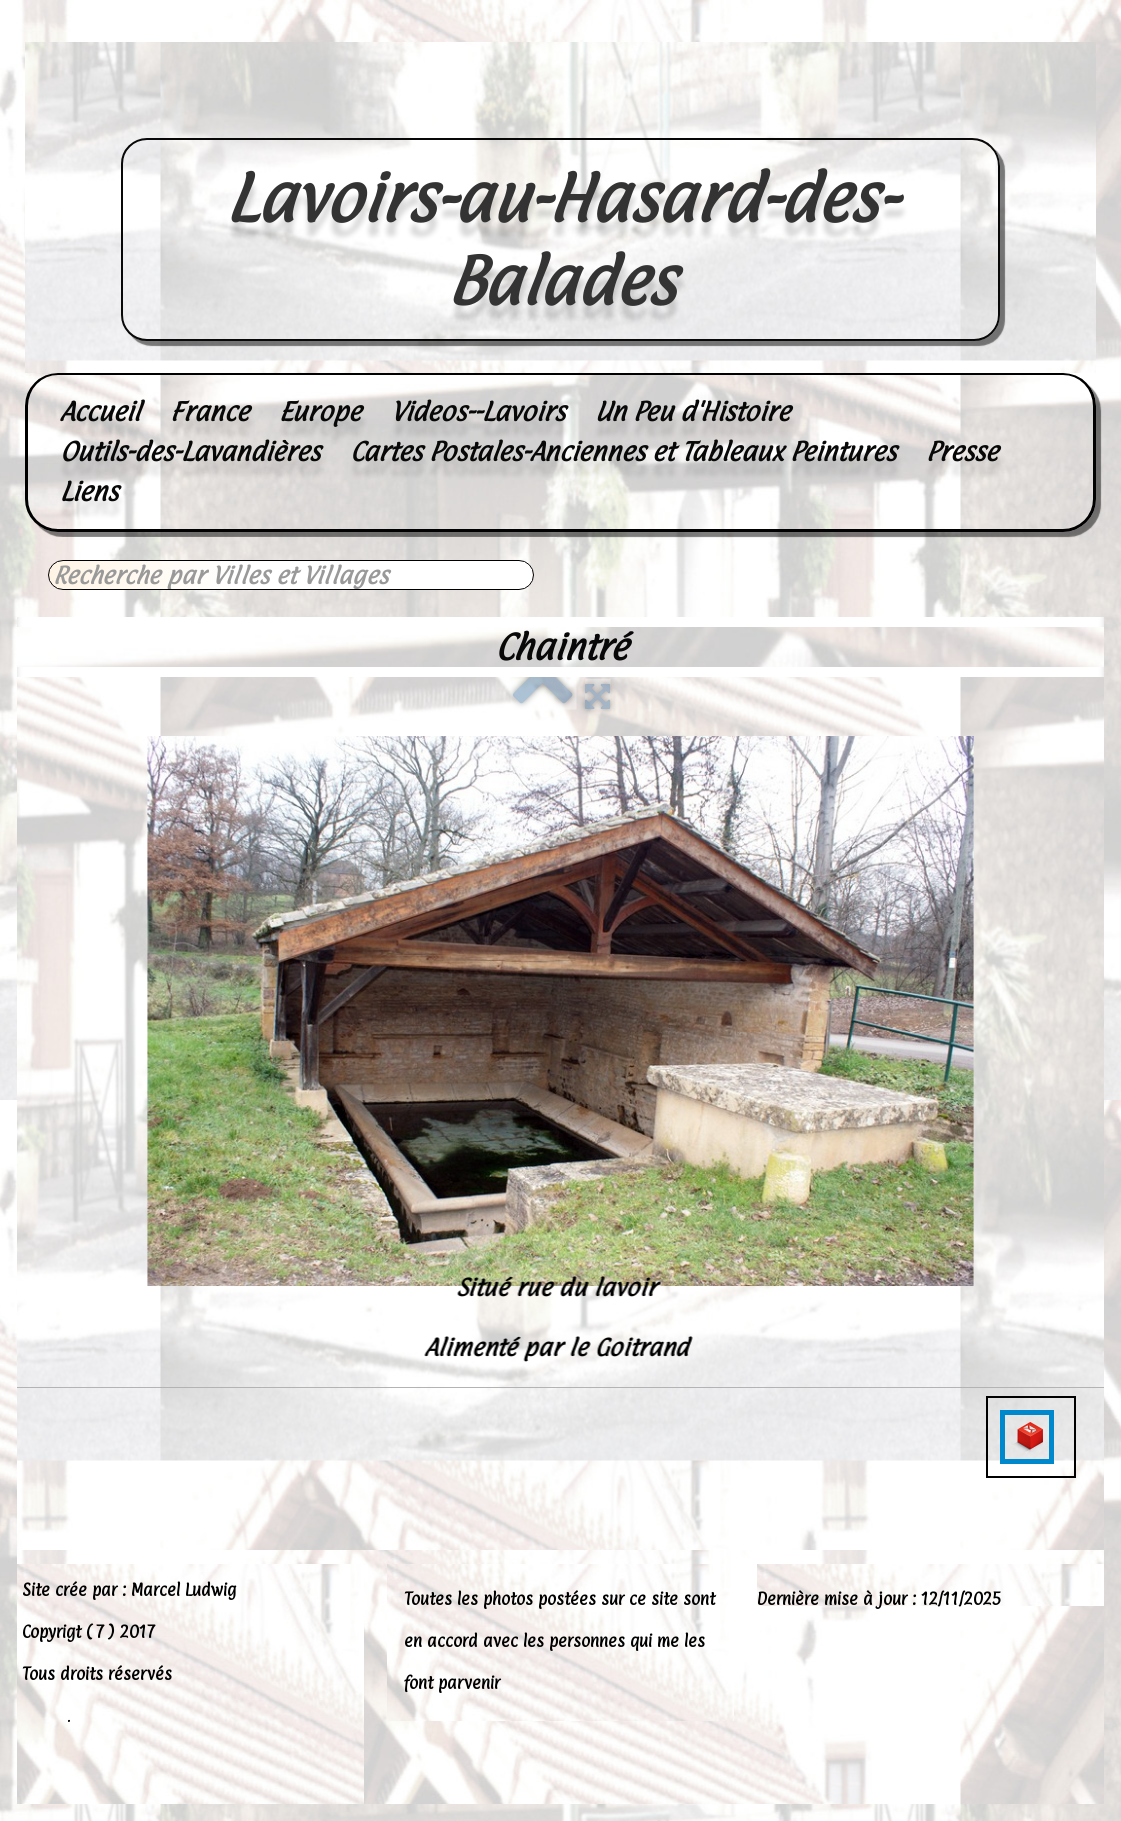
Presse (962, 451)
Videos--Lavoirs (478, 411)
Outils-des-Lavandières (190, 451)
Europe (320, 411)
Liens (89, 491)
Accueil (100, 411)
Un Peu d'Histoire (692, 411)
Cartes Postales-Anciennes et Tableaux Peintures (623, 451)
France (209, 411)
